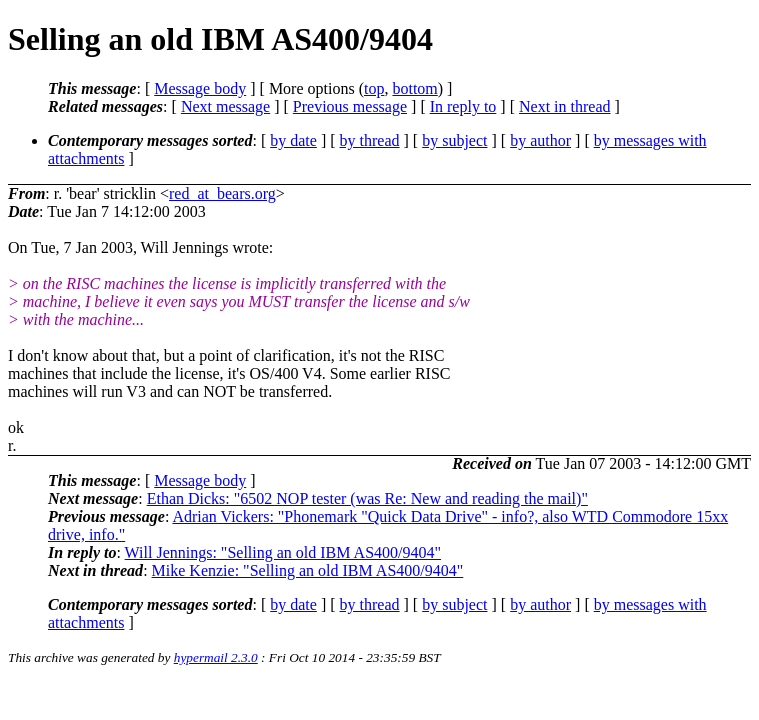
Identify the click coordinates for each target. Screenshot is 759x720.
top (374, 88)
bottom (414, 88)
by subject (454, 140)
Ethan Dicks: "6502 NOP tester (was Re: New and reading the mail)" (367, 498)
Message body (200, 88)
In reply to (463, 106)
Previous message (350, 106)
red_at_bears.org (222, 193)
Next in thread (565, 106)
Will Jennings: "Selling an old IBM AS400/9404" (283, 552)
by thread (370, 140)
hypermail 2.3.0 (216, 657)
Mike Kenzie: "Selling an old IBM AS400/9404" (308, 570)
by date (293, 140)
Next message (225, 106)
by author (540, 140)
